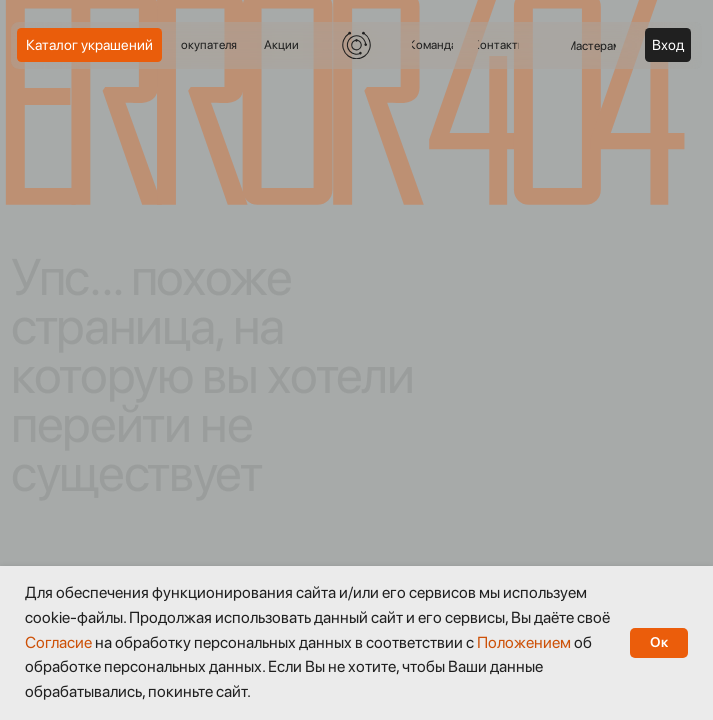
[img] (356, 45)
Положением (524, 642)
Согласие (58, 642)
